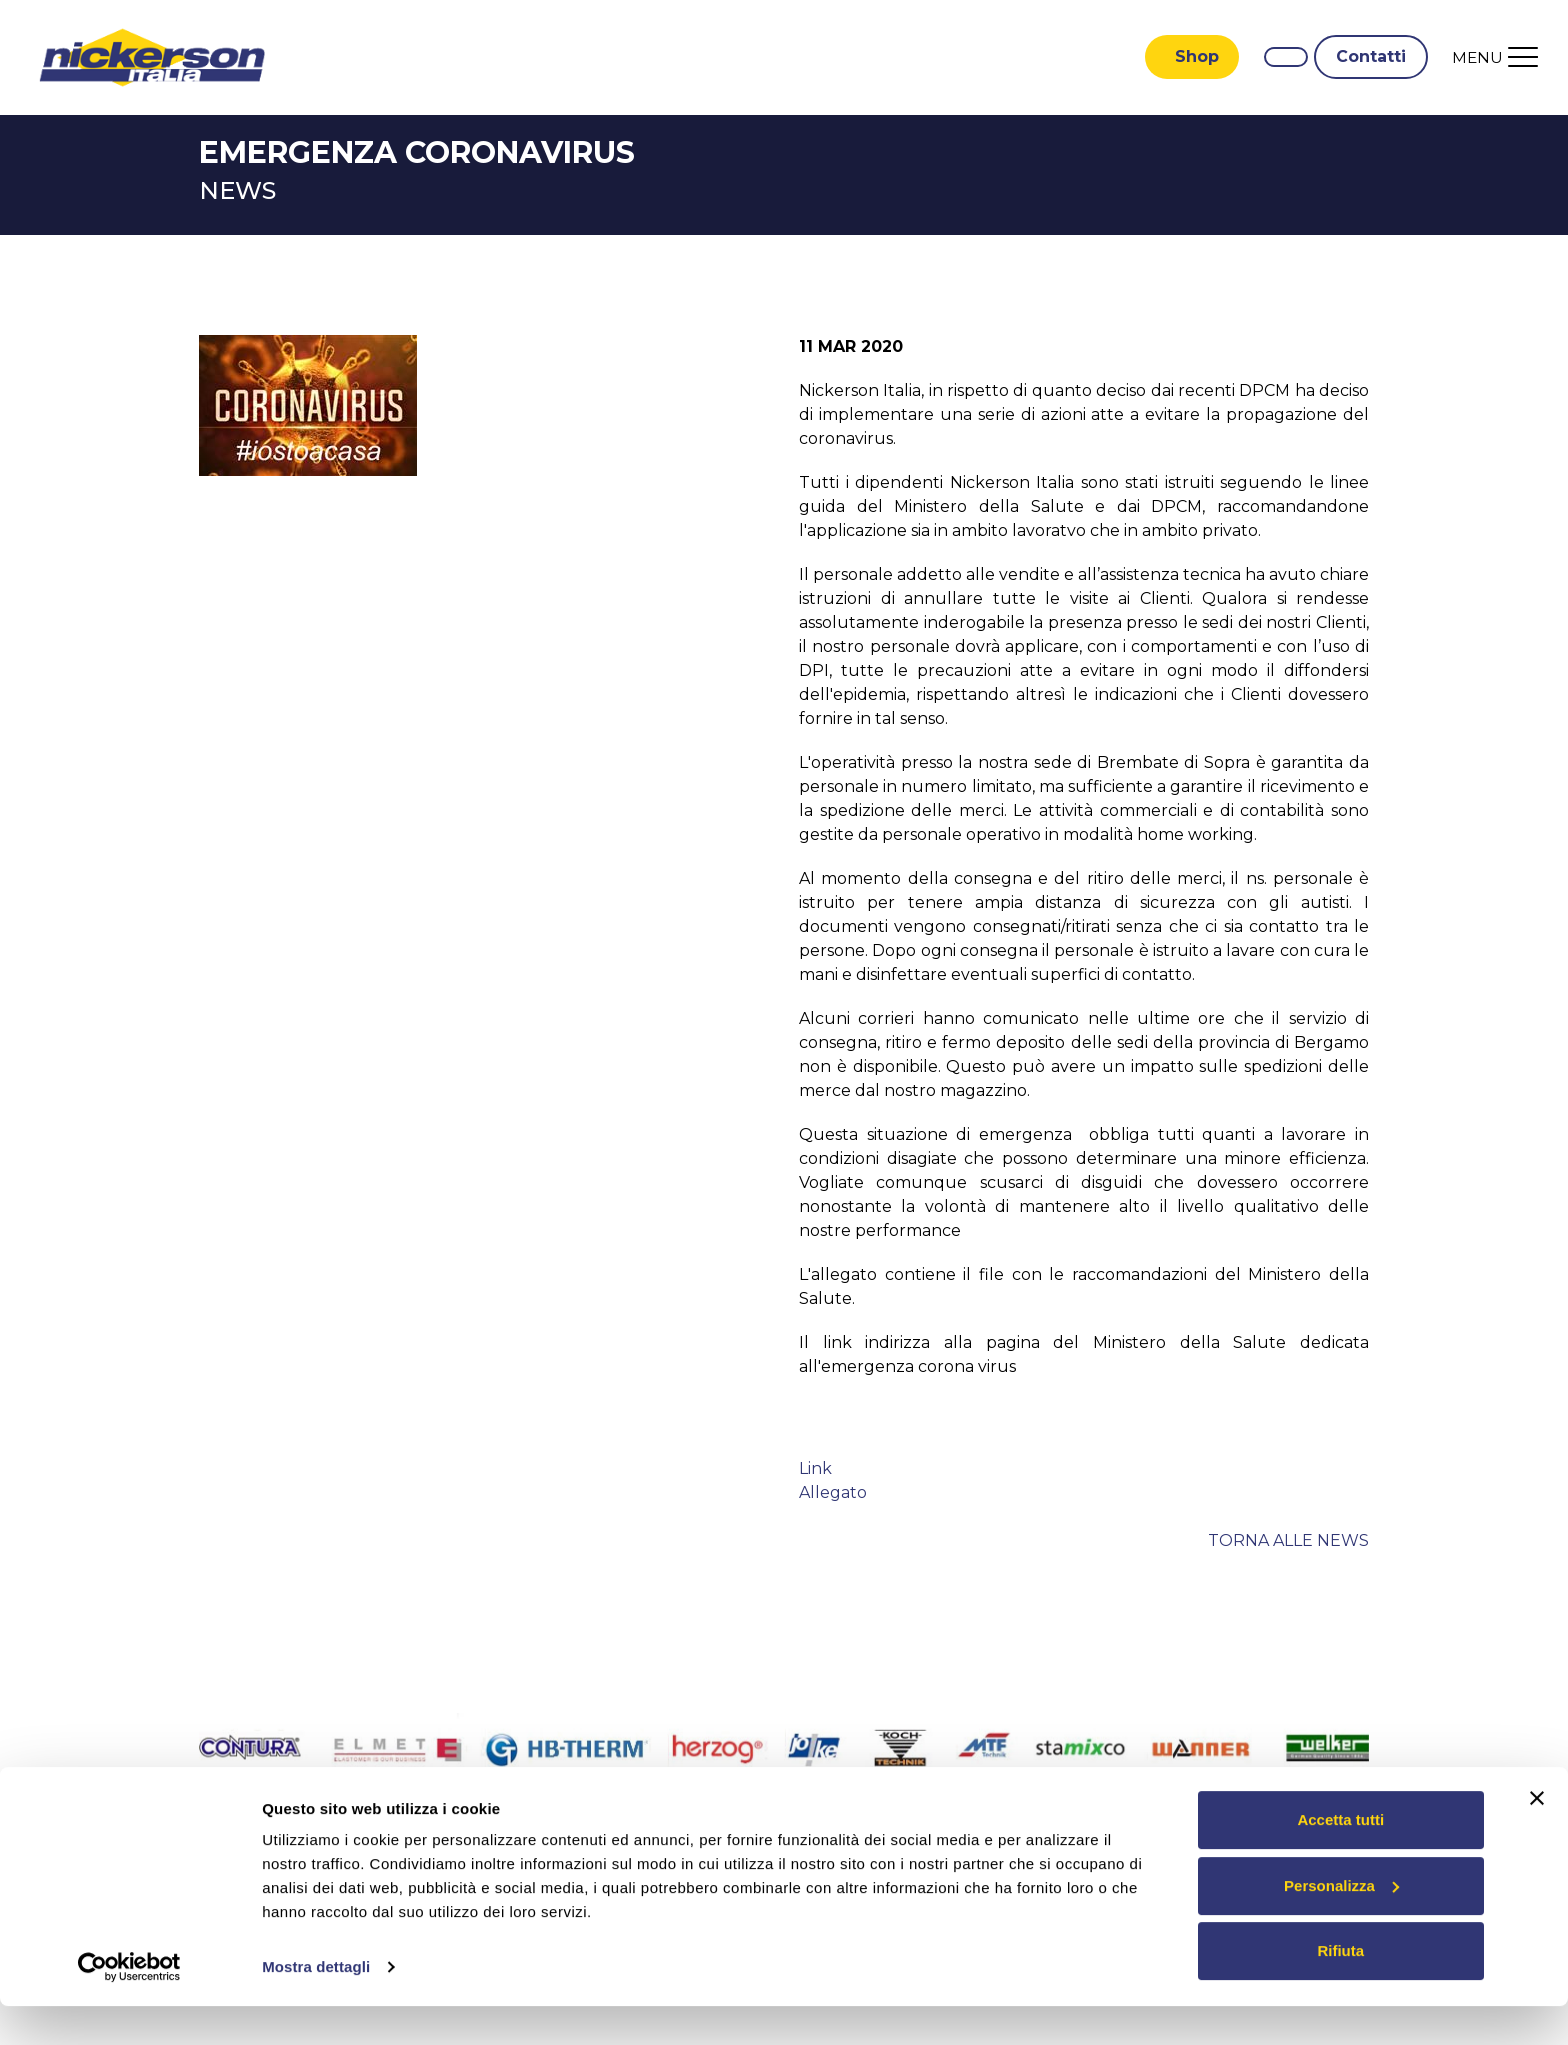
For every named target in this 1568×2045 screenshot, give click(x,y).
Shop (1197, 57)
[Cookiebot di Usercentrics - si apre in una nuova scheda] (129, 2006)
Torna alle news (1288, 1542)
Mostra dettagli (316, 2005)
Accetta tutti (1340, 1858)
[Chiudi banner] (1537, 1837)
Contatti (1371, 57)
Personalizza (1341, 1923)
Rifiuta (1340, 1989)
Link (815, 1470)
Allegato (833, 1494)
